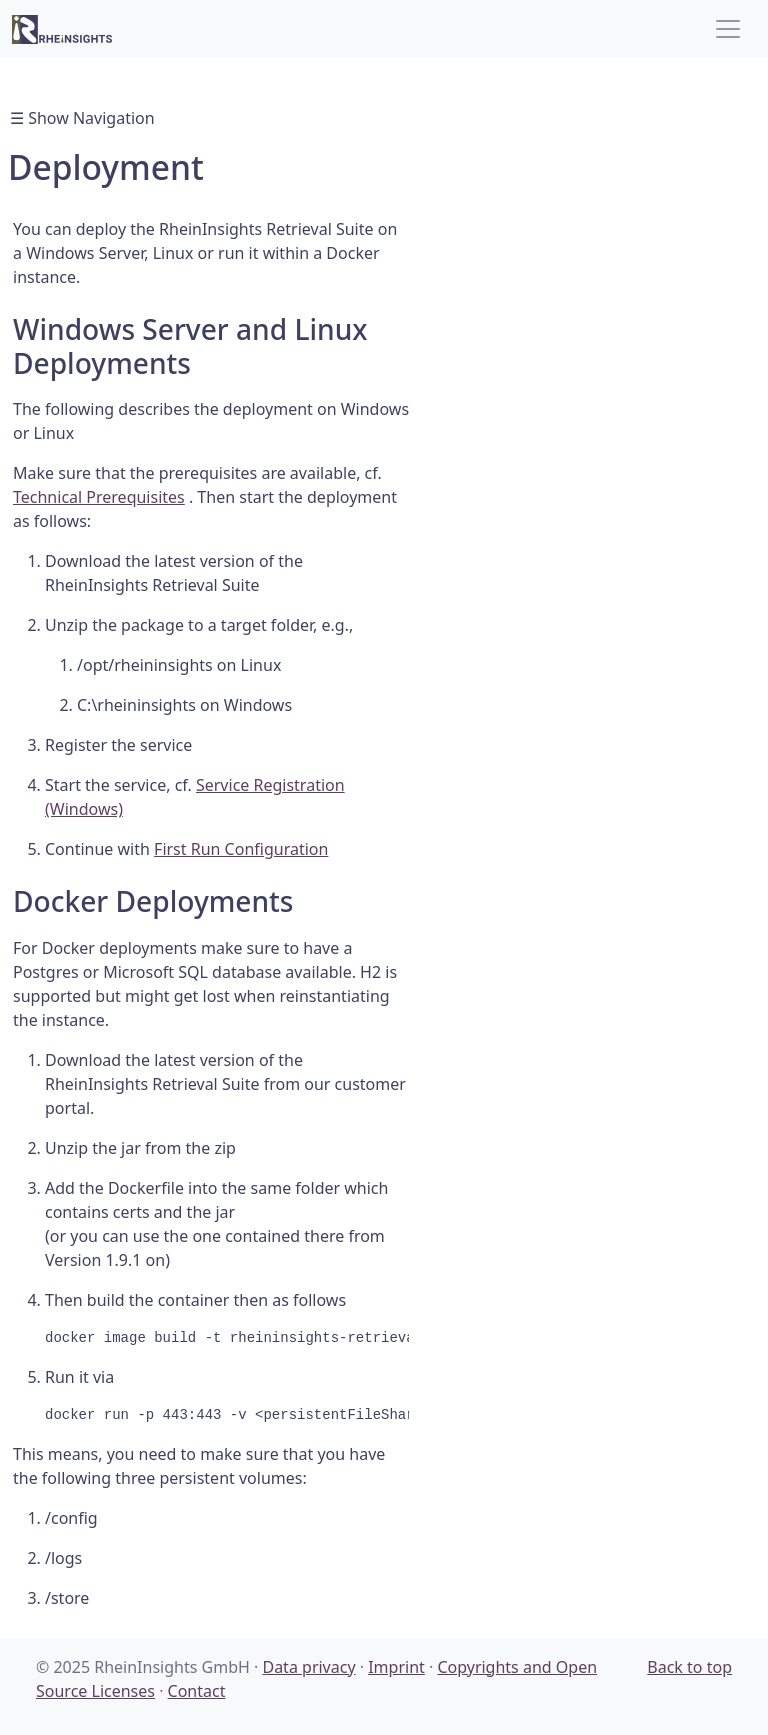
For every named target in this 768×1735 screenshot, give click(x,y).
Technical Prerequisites (99, 497)
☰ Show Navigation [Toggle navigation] (82, 118)
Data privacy (308, 1667)
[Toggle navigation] (728, 29)
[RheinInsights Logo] (62, 28)
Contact (197, 1691)
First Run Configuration (241, 849)
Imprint (396, 1667)
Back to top (689, 1667)
